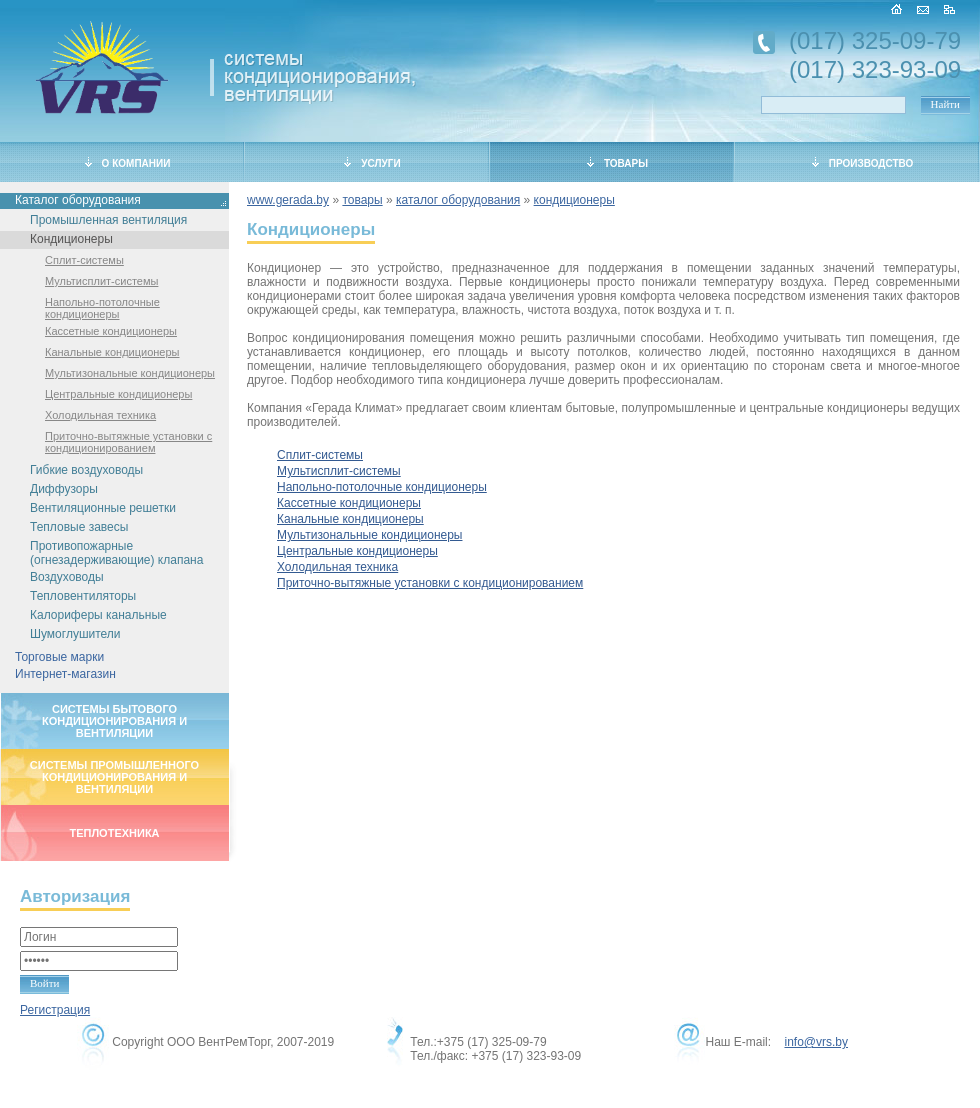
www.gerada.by (288, 200)
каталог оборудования (458, 200)
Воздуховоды (67, 577)
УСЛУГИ (372, 163)
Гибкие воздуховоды (86, 470)
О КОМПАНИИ (128, 163)
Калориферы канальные (98, 615)
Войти (44, 983)
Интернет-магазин (65, 674)
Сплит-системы (84, 260)
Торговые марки (59, 657)
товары (362, 200)
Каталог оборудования (78, 200)
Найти (945, 104)
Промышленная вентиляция (108, 220)
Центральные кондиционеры (118, 394)
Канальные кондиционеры (112, 352)
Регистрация (55, 1010)
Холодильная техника (100, 415)
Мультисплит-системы (101, 281)
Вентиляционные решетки (103, 508)
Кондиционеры (71, 239)
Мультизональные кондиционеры (130, 373)
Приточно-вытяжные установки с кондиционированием (128, 442)
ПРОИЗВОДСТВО (863, 163)
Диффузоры (64, 489)
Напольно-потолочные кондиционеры (102, 308)
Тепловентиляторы (83, 596)
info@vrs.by (816, 1042)
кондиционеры (574, 200)
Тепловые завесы (79, 527)
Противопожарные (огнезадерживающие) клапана (116, 553)
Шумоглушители (75, 634)
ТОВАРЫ (617, 163)
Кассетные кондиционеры (111, 331)
